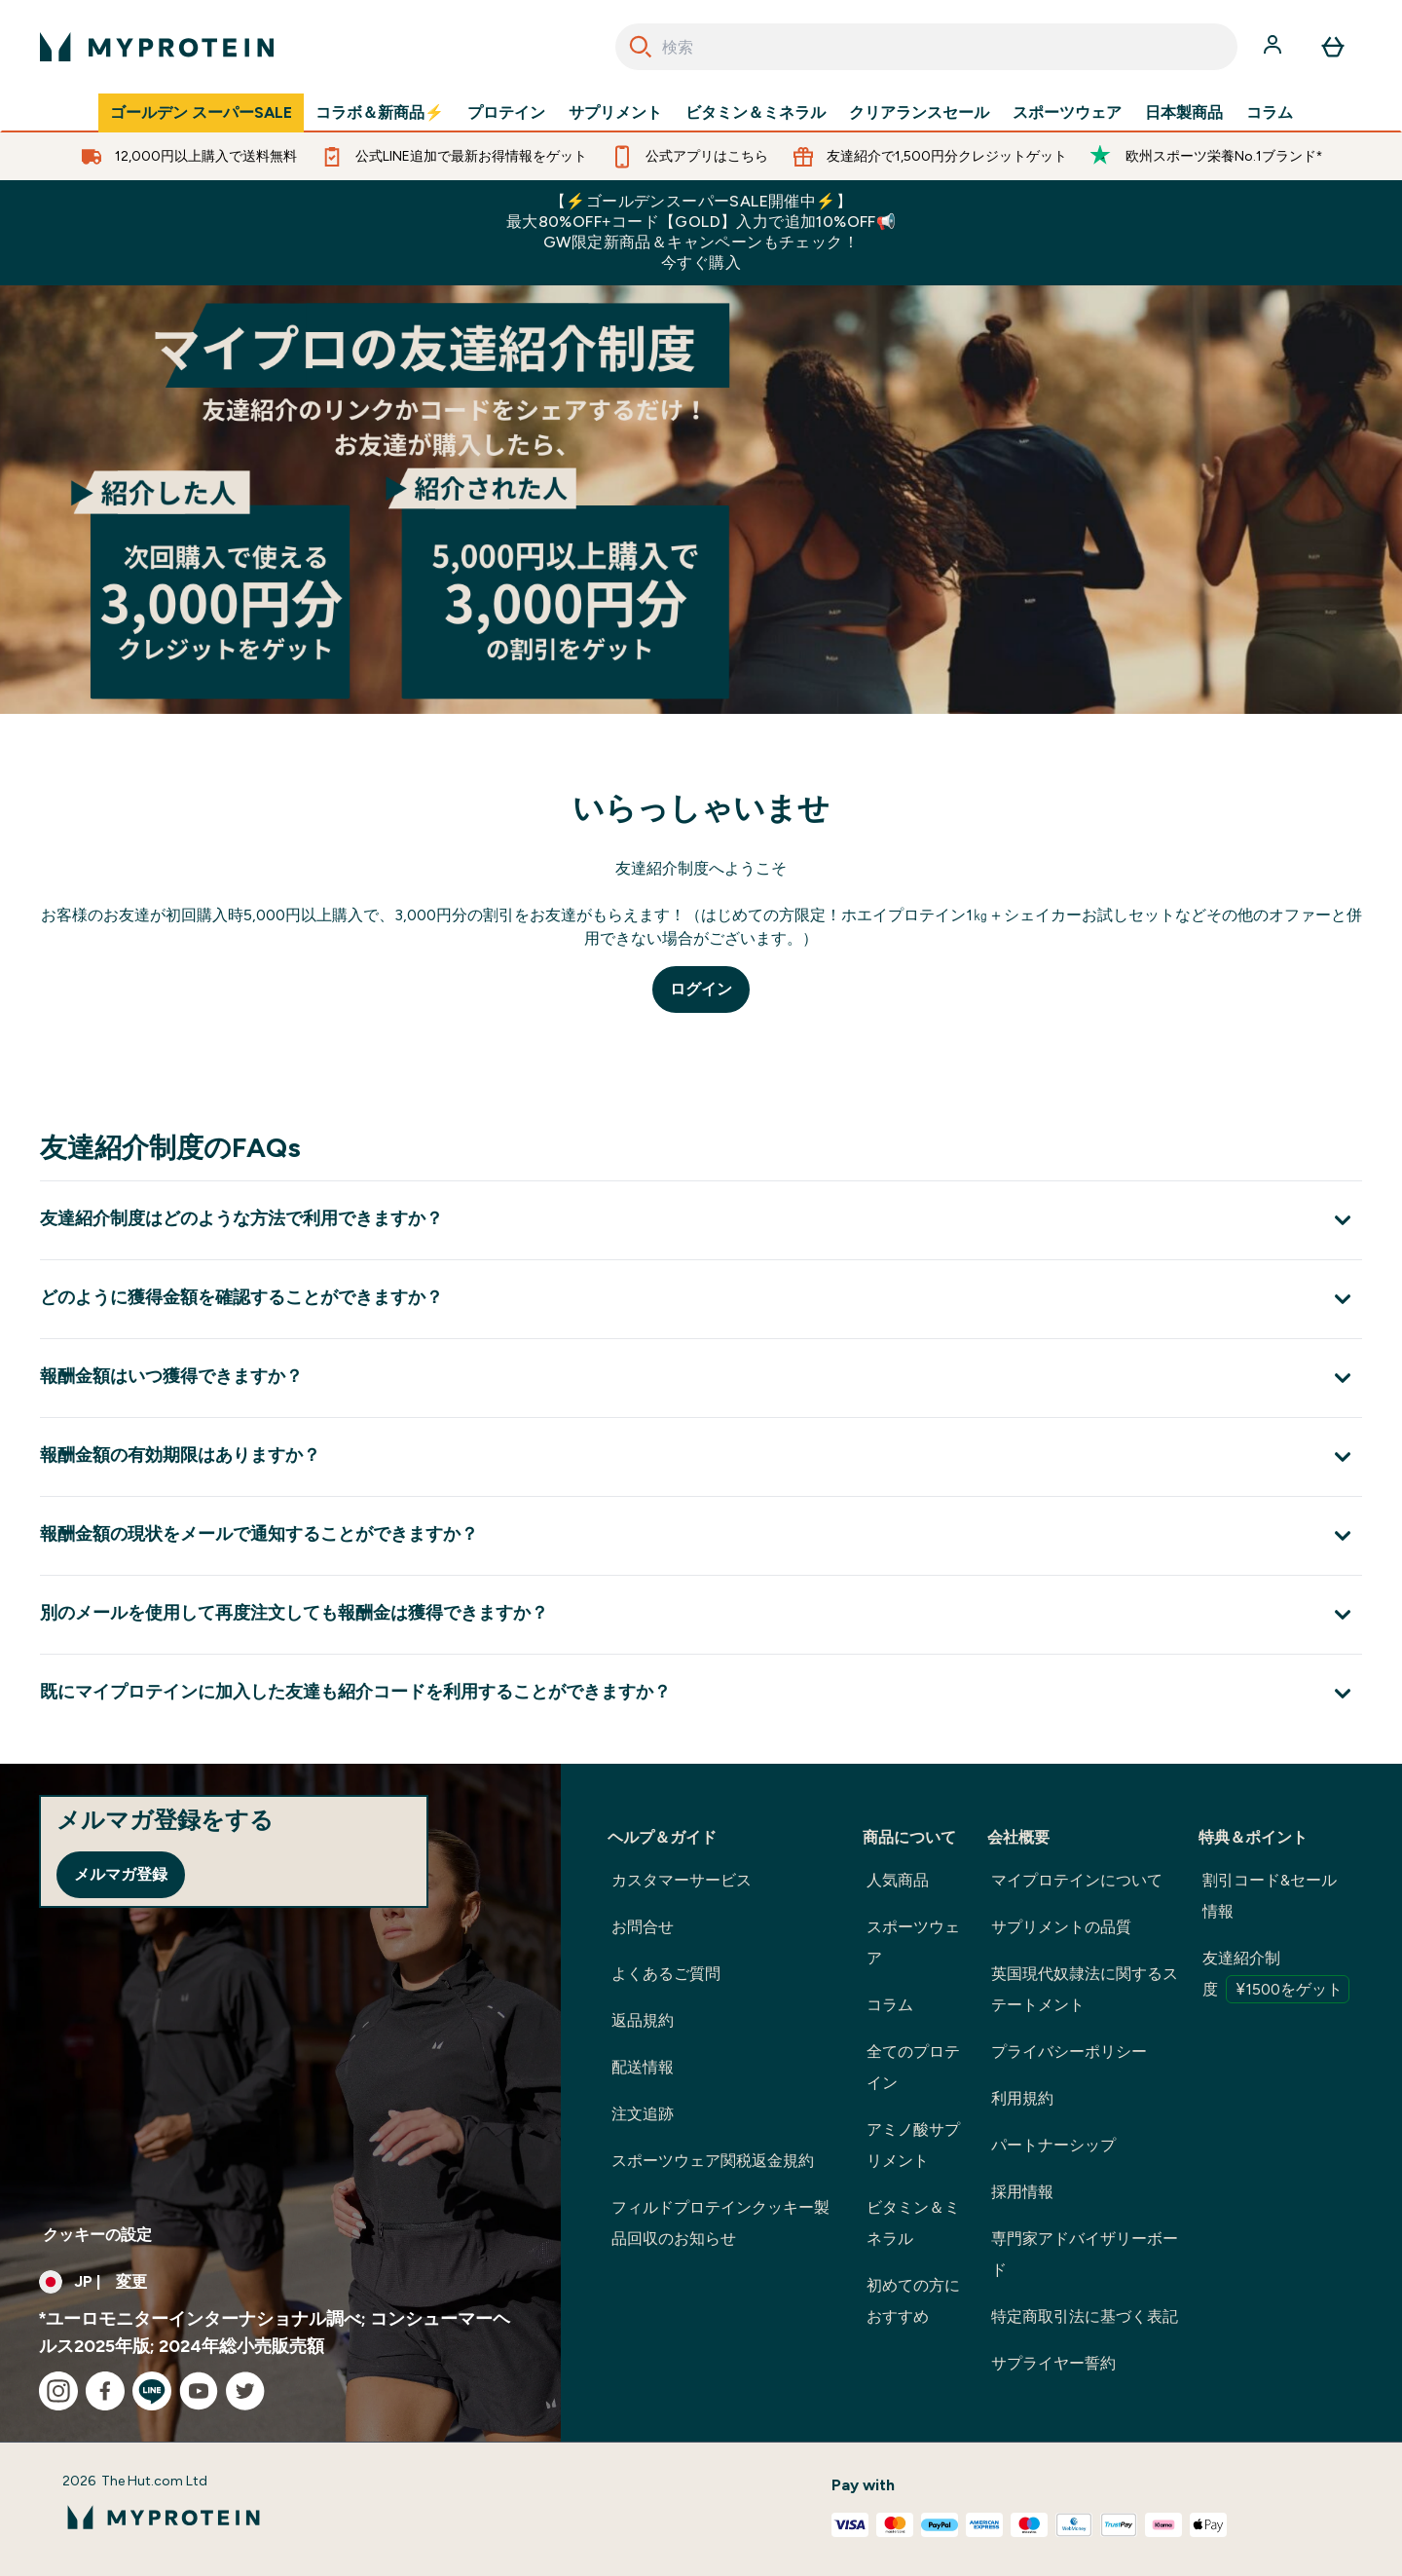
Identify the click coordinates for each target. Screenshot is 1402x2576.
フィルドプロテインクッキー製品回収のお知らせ (720, 2223)
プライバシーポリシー (1069, 2051)
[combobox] (926, 46)
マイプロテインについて (1076, 1880)
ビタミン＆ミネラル (755, 113)
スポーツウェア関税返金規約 (712, 2160)
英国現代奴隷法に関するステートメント (1084, 1989)
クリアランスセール (919, 113)
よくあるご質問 (665, 1973)
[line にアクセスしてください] (151, 2390)
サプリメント (615, 113)
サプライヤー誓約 (1053, 2363)
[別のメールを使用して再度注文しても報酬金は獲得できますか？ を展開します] (701, 1614)
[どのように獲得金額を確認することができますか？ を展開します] (701, 1298)
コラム (1269, 113)
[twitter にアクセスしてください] (245, 2390)
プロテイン (506, 113)
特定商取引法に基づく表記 (1084, 2316)
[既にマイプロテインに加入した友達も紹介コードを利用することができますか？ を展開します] (701, 1693)
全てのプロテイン (913, 2067)
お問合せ (642, 1927)
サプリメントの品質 (1061, 1927)
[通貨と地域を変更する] (280, 2282)
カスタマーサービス (681, 1880)
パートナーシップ (1053, 2145)
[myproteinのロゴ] (157, 46)
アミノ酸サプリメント (913, 2145)
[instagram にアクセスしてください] (58, 2390)
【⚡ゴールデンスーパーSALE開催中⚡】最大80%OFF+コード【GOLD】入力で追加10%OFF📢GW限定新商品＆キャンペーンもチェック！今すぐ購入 (701, 232)
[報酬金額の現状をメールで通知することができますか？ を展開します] (701, 1535)
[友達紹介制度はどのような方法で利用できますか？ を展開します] (701, 1219)
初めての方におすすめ (913, 2301)
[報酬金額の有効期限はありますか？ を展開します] (701, 1456)
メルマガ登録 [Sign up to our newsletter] (120, 1874)
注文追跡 (642, 2114)
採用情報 (1022, 2192)
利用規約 (1022, 2098)
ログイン (701, 989)
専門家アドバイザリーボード (1084, 2254)
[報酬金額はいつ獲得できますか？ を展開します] (701, 1377)
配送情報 (642, 2067)
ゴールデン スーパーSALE (201, 113)
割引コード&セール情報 (1269, 1896)
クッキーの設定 (97, 2234)
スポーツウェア (1067, 113)
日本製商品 (1184, 113)
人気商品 (898, 1880)
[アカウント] (1274, 46)
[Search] (640, 46)
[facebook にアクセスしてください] (105, 2390)
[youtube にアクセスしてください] (198, 2390)
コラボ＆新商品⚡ (379, 113)
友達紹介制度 (1275, 1976)
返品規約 (642, 2020)
